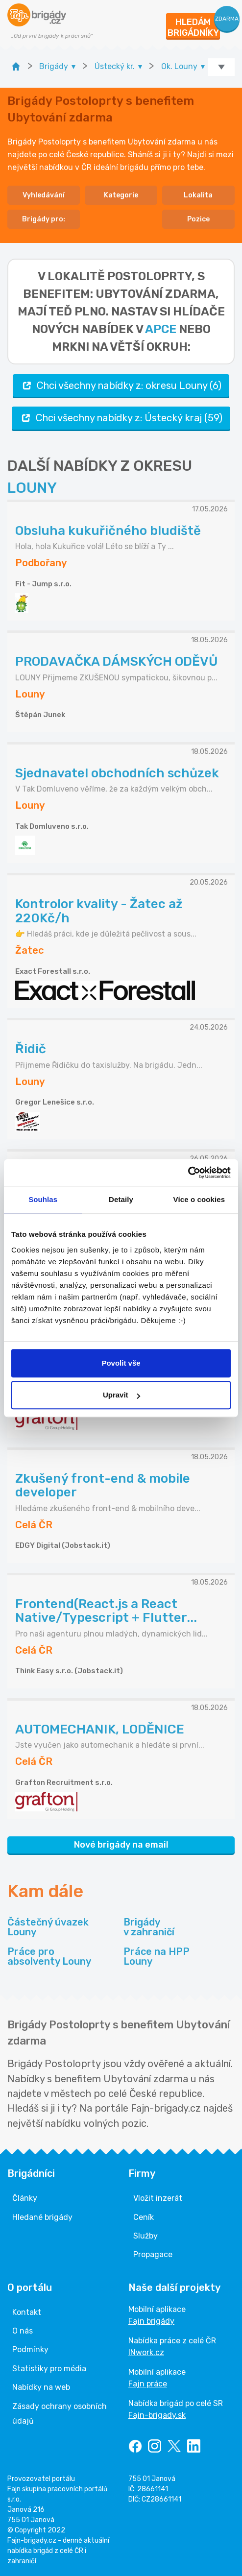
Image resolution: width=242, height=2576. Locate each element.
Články (24, 2198)
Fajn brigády (151, 2321)
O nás (22, 2330)
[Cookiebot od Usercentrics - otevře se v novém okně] (188, 1172)
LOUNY (32, 488)
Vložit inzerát (157, 2198)
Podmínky (30, 2349)
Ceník (143, 2217)
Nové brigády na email (121, 1844)
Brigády (148, 1927)
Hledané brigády (42, 2217)
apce (160, 329)
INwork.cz (146, 2352)
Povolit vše (120, 1363)
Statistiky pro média (49, 2368)
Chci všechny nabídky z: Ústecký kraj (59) (121, 418)
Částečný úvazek (48, 1927)
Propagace (152, 2254)
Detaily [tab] (121, 1199)
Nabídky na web (41, 2387)
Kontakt (26, 2312)
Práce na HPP (156, 1956)
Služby (145, 2235)
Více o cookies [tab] (199, 1199)
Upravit (121, 1395)
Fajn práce (147, 2383)
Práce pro (49, 1956)
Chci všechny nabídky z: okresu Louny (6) (121, 386)
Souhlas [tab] (42, 1199)
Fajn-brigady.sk (157, 2415)
